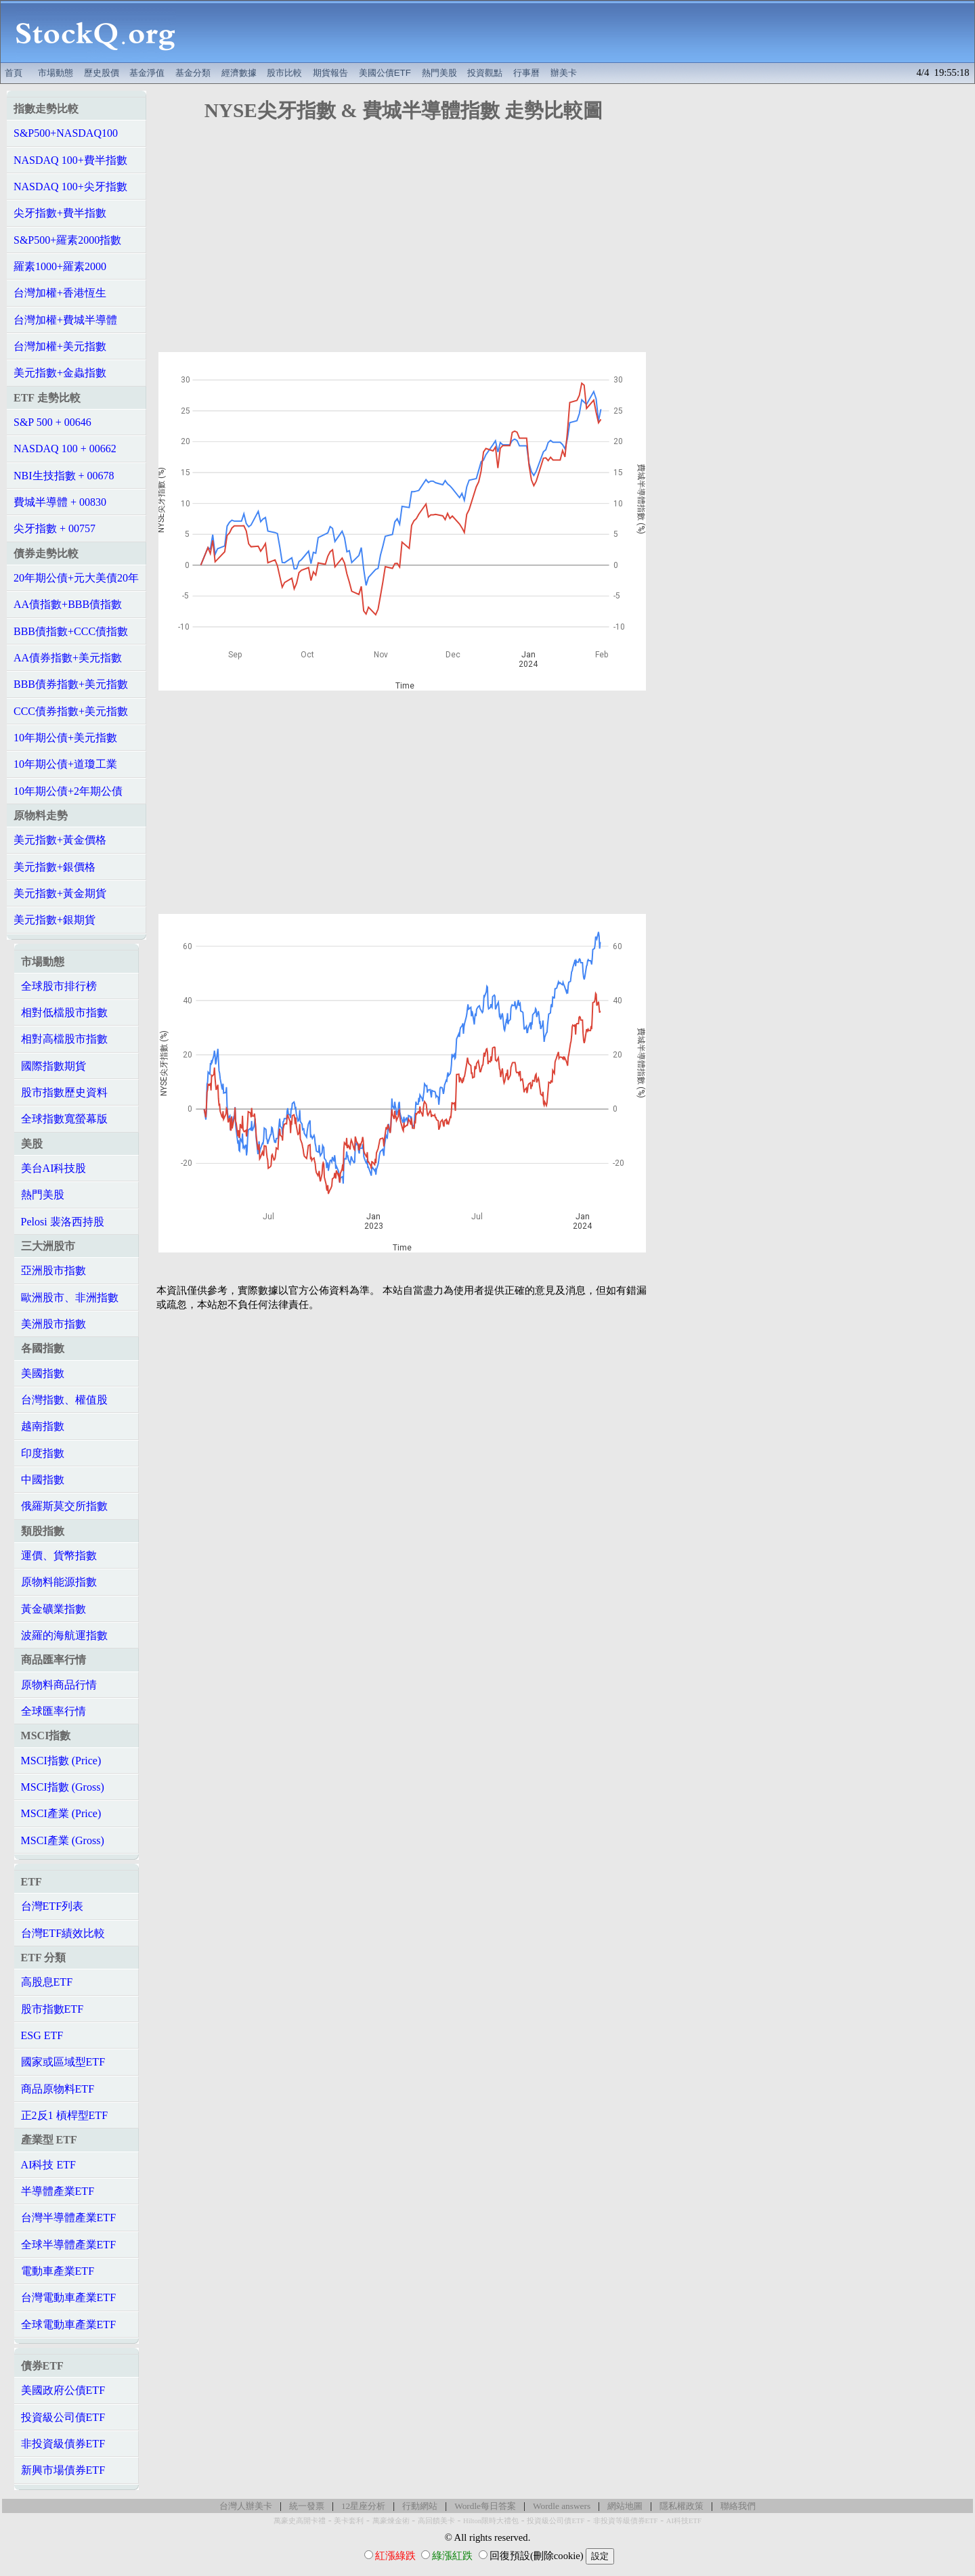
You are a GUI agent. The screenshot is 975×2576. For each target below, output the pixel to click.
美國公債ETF (385, 73)
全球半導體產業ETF (68, 2244)
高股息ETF (46, 1982)
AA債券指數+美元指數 (68, 657)
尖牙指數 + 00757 (54, 528)
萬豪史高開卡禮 (300, 2521)
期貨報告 (330, 73)
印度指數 (42, 1453)
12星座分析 (363, 2506)
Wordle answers (561, 2506)
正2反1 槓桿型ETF (64, 2115)
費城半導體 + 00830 (60, 502)
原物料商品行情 (59, 1684)
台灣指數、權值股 (64, 1399)
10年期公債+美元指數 (65, 737)
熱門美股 (439, 73)
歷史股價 (101, 73)
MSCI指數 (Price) (61, 1760)
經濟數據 (239, 73)
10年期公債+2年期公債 (68, 791)
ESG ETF (42, 2035)
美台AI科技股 (54, 1168)
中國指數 (42, 1479)
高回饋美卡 (436, 2521)
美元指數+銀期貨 (54, 919)
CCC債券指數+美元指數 (71, 711)
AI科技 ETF (48, 2164)
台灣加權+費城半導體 (65, 320)
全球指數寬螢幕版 (64, 1119)
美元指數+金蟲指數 (60, 372)
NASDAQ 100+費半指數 (70, 160)
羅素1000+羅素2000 (60, 266)
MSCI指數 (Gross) (62, 1787)
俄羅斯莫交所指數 (64, 1506)
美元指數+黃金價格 (60, 840)
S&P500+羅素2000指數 (67, 240)
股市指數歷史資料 (64, 1092)
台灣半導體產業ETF (68, 2217)
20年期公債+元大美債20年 (76, 578)
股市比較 (284, 73)
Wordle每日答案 (485, 2506)
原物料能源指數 (59, 1582)
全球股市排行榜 (59, 986)
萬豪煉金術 (391, 2521)
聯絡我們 (738, 2506)
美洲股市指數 (53, 1324)
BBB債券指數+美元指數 (71, 684)
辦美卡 (563, 73)
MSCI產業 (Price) (61, 1813)
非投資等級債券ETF (625, 2521)
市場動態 (55, 73)
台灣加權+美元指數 (60, 346)
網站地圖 (625, 2506)
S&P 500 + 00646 (52, 422)
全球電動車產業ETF (68, 2324)
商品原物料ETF (57, 2089)
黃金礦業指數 (53, 1609)
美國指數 (42, 1373)
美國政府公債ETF (63, 2390)
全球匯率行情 (53, 1711)
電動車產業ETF (57, 2271)
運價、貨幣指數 (59, 1555)
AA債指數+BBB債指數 (68, 604)
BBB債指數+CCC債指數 (71, 631)
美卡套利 (349, 2521)
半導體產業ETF (57, 2191)
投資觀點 (484, 73)
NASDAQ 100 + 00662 (65, 448)
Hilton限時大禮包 (491, 2521)
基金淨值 (147, 73)
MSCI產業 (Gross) (62, 1840)
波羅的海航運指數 (64, 1635)
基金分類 (193, 73)
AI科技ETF (683, 2521)
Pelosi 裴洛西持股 (62, 1221)
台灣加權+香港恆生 (60, 293)
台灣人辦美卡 (245, 2506)
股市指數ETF (52, 2009)
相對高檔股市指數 (64, 1039)
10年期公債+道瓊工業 (65, 764)
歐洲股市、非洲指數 (69, 1297)
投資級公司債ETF (63, 2417)
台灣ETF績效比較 (63, 1933)
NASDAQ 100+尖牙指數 (70, 186)
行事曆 (526, 73)
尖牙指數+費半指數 (60, 213)
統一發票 (306, 2506)
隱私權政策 (681, 2506)
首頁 (13, 73)
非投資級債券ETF (63, 2443)
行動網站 (419, 2506)
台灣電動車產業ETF (68, 2297)
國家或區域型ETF (63, 2062)
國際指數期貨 (53, 1066)
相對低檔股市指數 (64, 1012)
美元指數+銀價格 (54, 867)
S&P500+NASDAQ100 (66, 133)
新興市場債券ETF (63, 2470)
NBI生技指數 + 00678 (64, 475)
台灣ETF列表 (52, 1906)
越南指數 (42, 1426)
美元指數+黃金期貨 (60, 893)
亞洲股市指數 (53, 1270)
